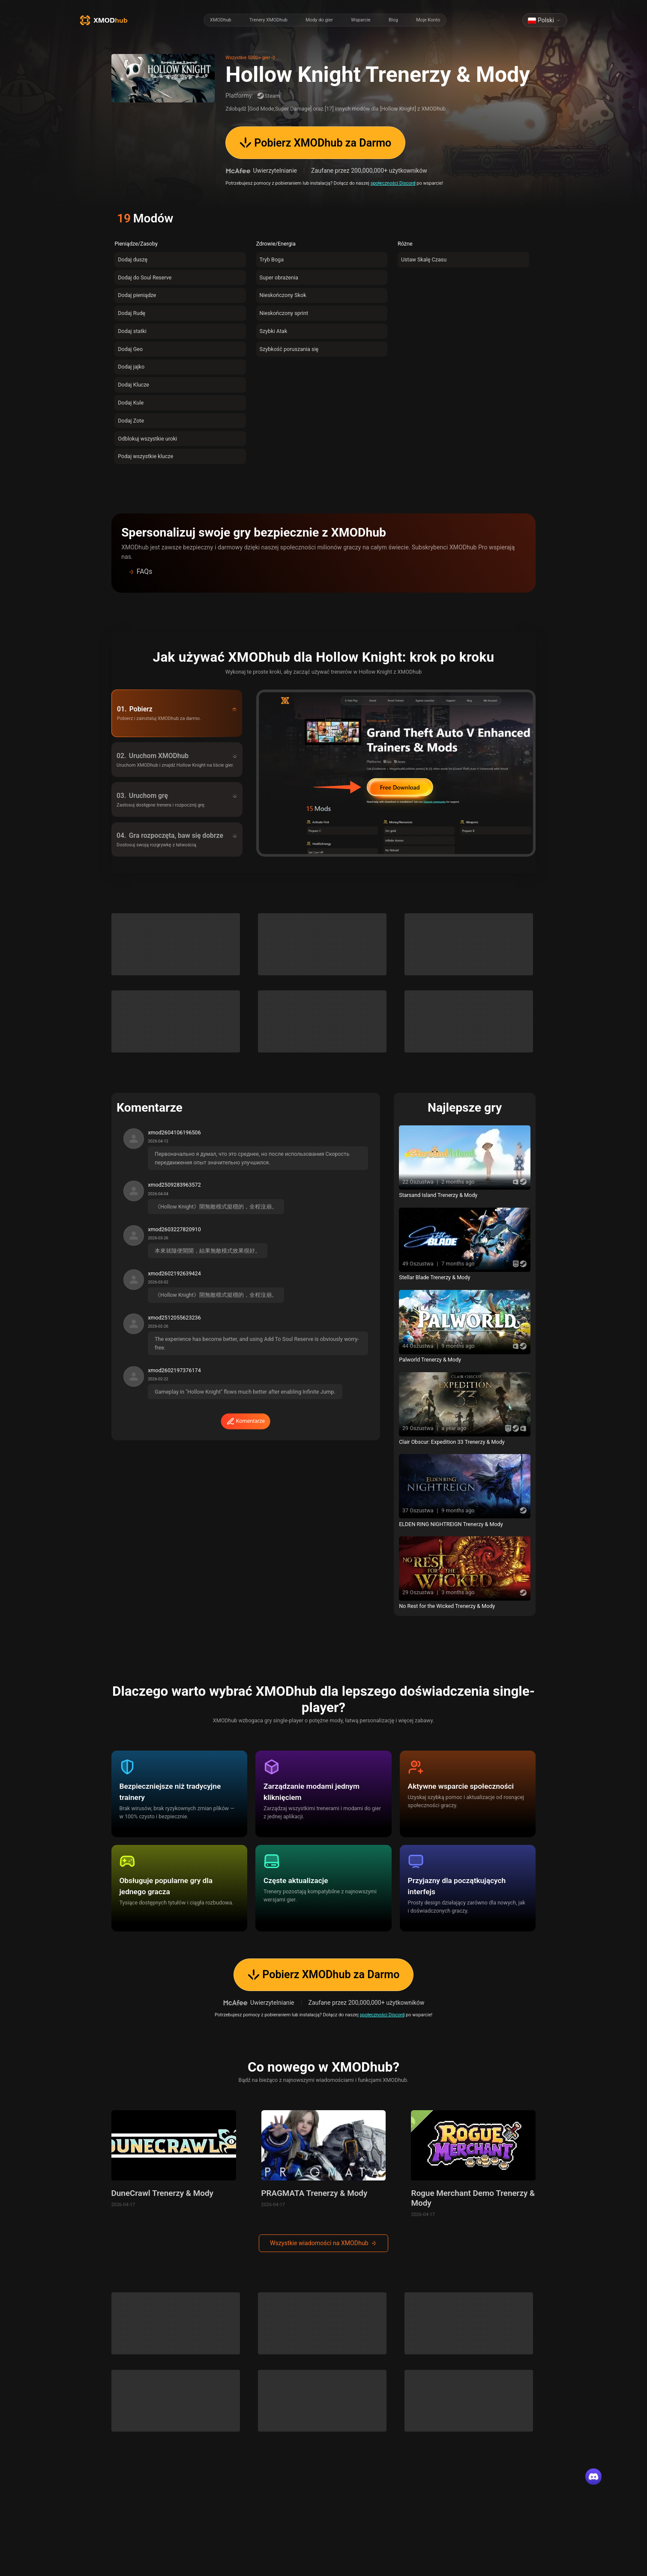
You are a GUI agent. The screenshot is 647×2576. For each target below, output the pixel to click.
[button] (323, 571)
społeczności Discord (393, 183)
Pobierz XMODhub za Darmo (316, 143)
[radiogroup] (325, 20)
